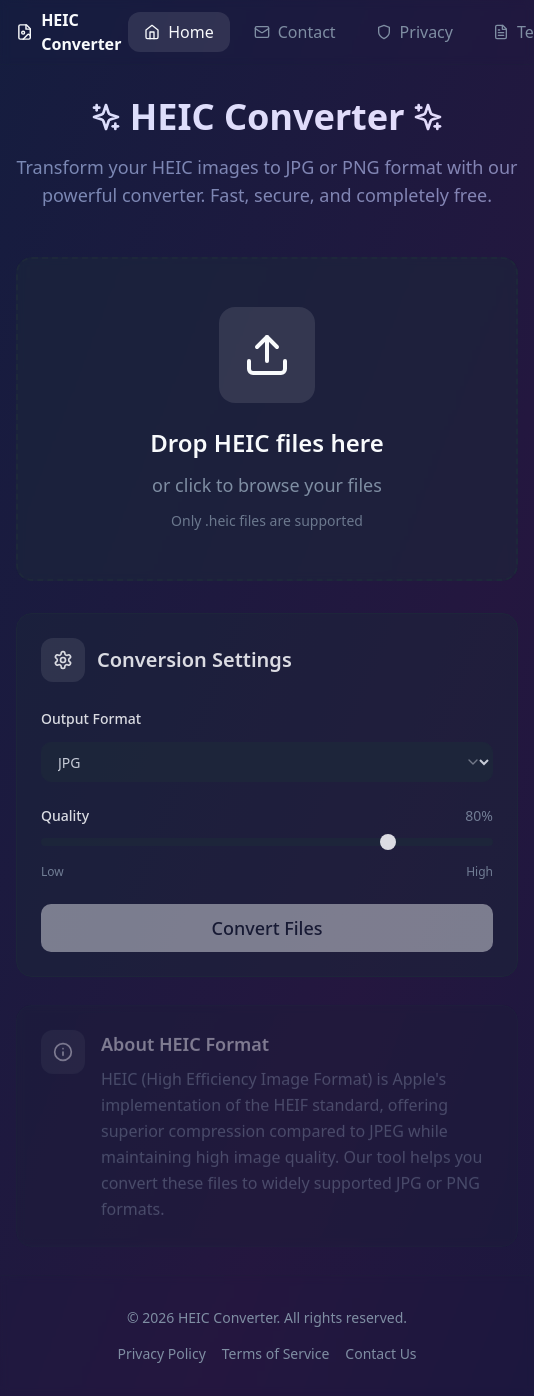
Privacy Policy (161, 1353)
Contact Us (380, 1353)
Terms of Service (276, 1353)
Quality (65, 817)
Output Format (91, 720)
